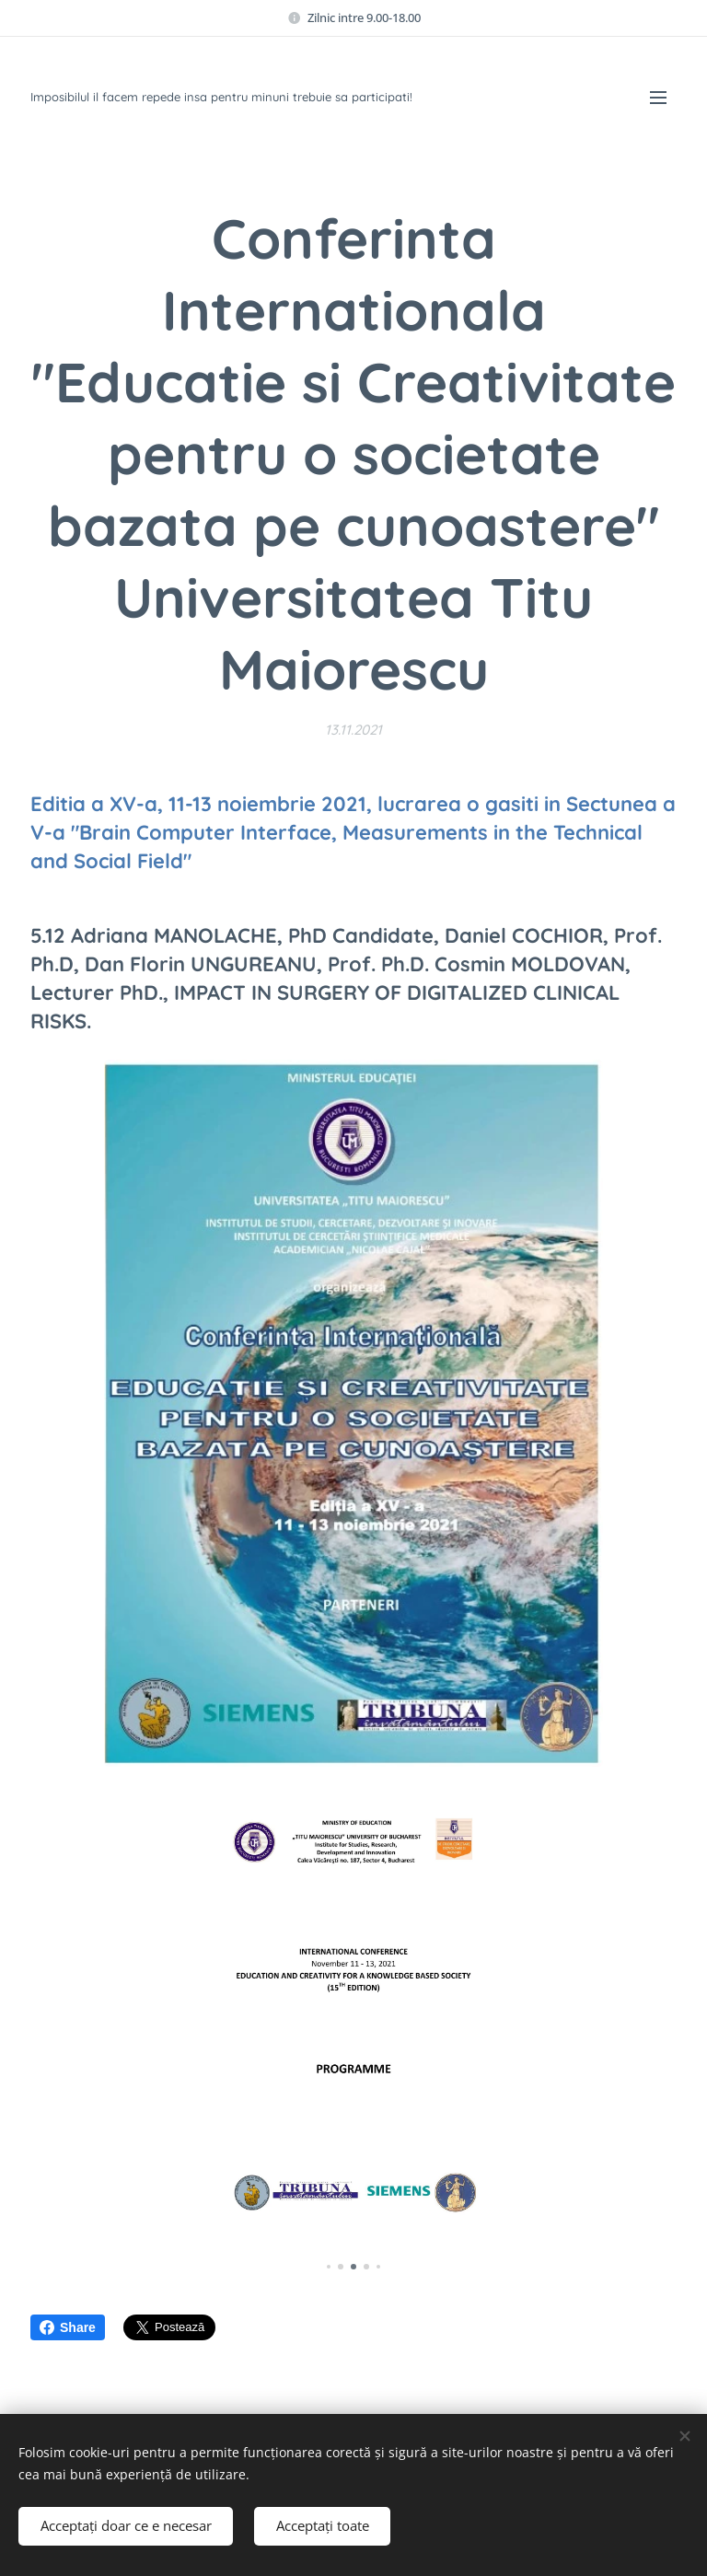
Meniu (658, 98)
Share (68, 2327)
